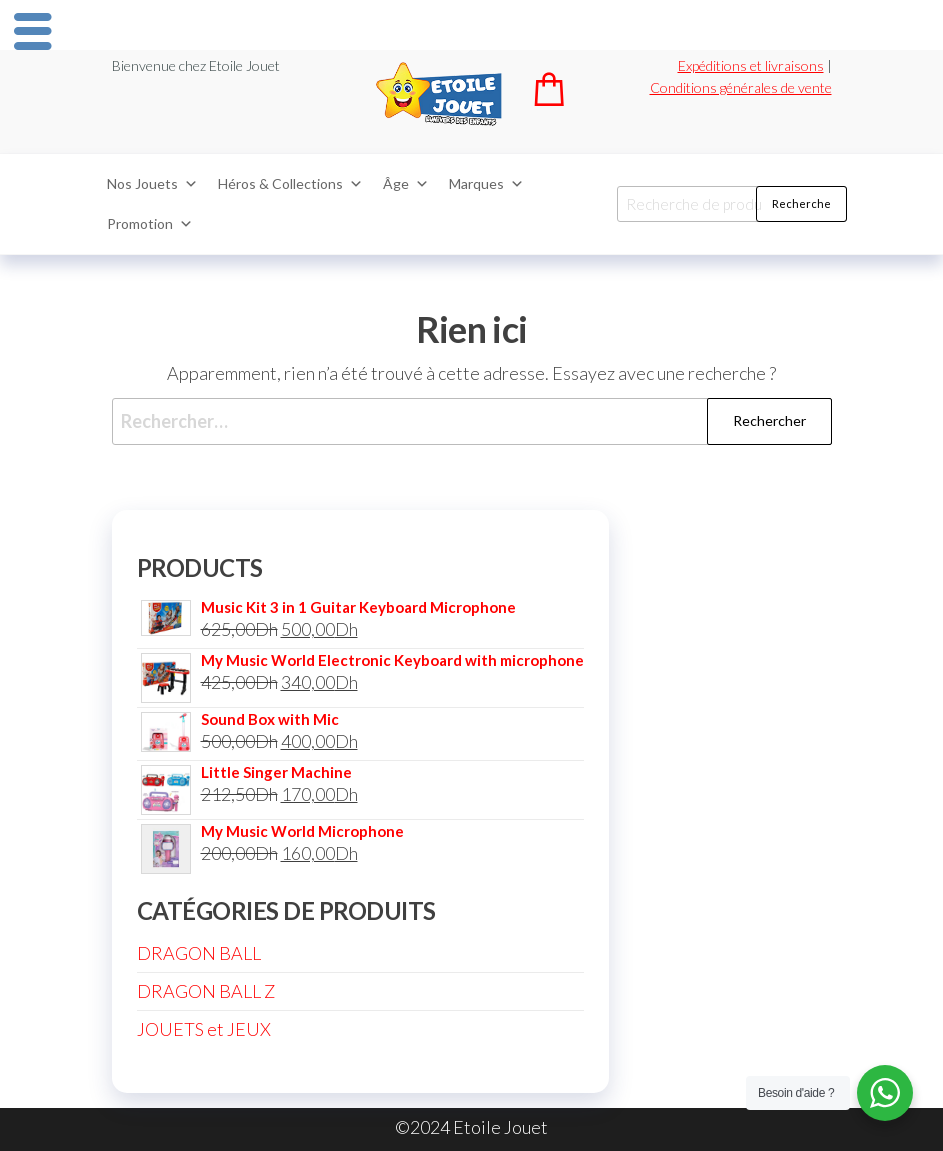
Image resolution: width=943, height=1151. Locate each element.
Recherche (801, 203)
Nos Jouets (152, 184)
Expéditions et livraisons (751, 65)
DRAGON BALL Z (206, 991)
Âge (406, 184)
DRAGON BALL (199, 953)
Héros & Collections (290, 184)
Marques (486, 184)
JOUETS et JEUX (204, 1029)
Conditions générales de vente (741, 87)
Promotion (150, 224)
